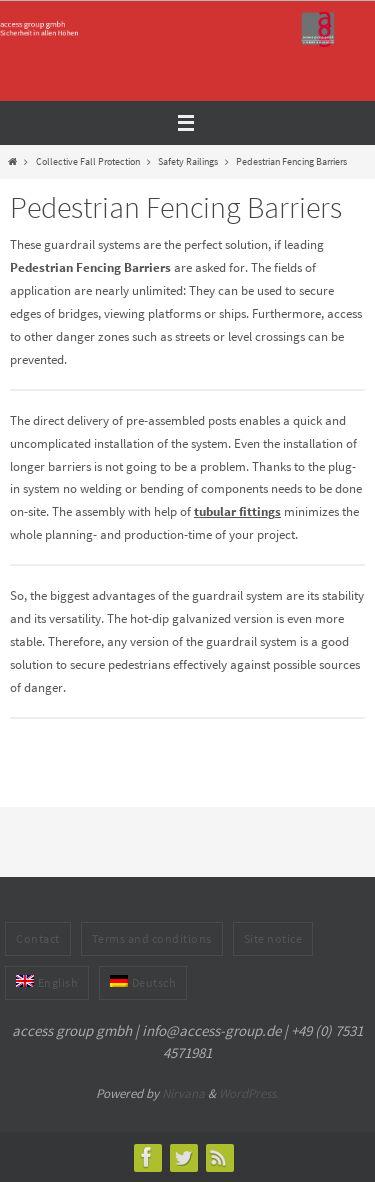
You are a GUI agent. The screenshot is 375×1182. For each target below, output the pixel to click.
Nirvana (183, 1093)
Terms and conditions (152, 938)
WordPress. (249, 1093)
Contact (38, 938)
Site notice (273, 938)
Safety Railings (188, 161)
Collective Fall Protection (88, 161)
